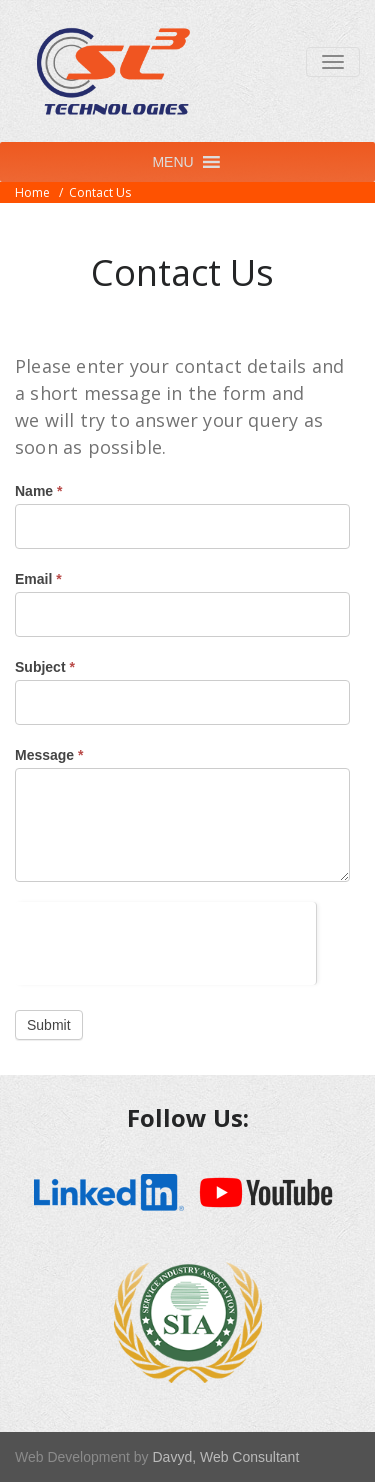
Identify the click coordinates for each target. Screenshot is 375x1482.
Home (32, 192)
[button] (172, 162)
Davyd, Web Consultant (225, 1457)
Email (38, 579)
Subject (45, 667)
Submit (49, 1025)
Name (38, 491)
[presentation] (165, 941)
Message (49, 755)
